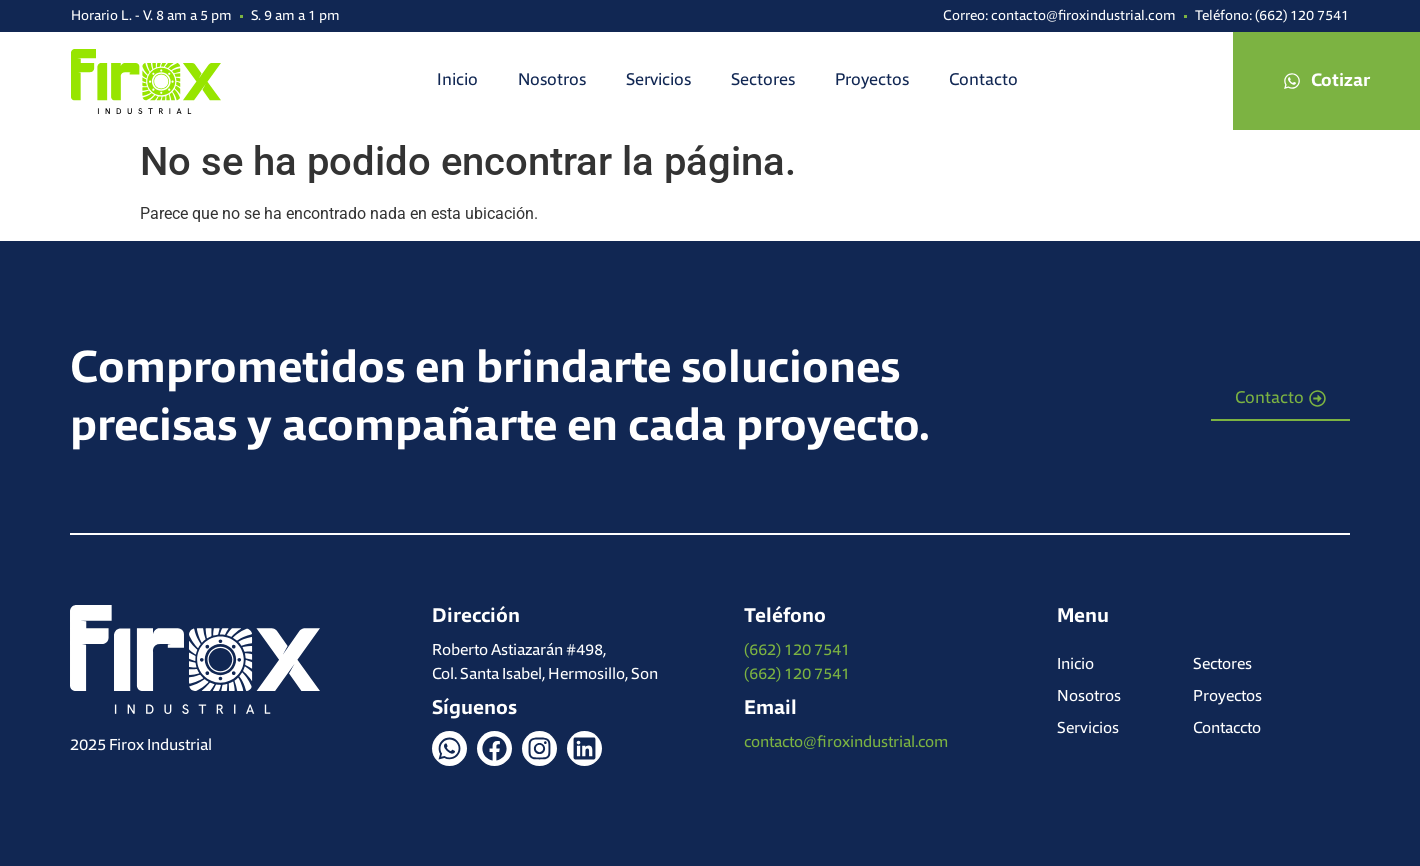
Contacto (983, 80)
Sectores (763, 80)
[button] (1326, 81)
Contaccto (1227, 729)
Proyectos (872, 80)
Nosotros (552, 80)
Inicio (457, 80)
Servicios (658, 80)
